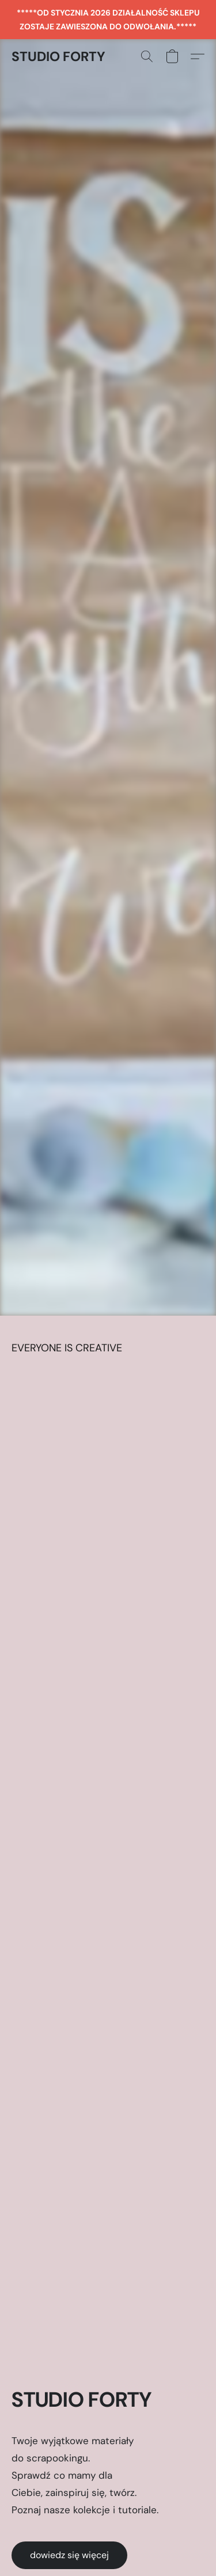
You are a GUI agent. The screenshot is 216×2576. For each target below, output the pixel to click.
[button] (58, 56)
